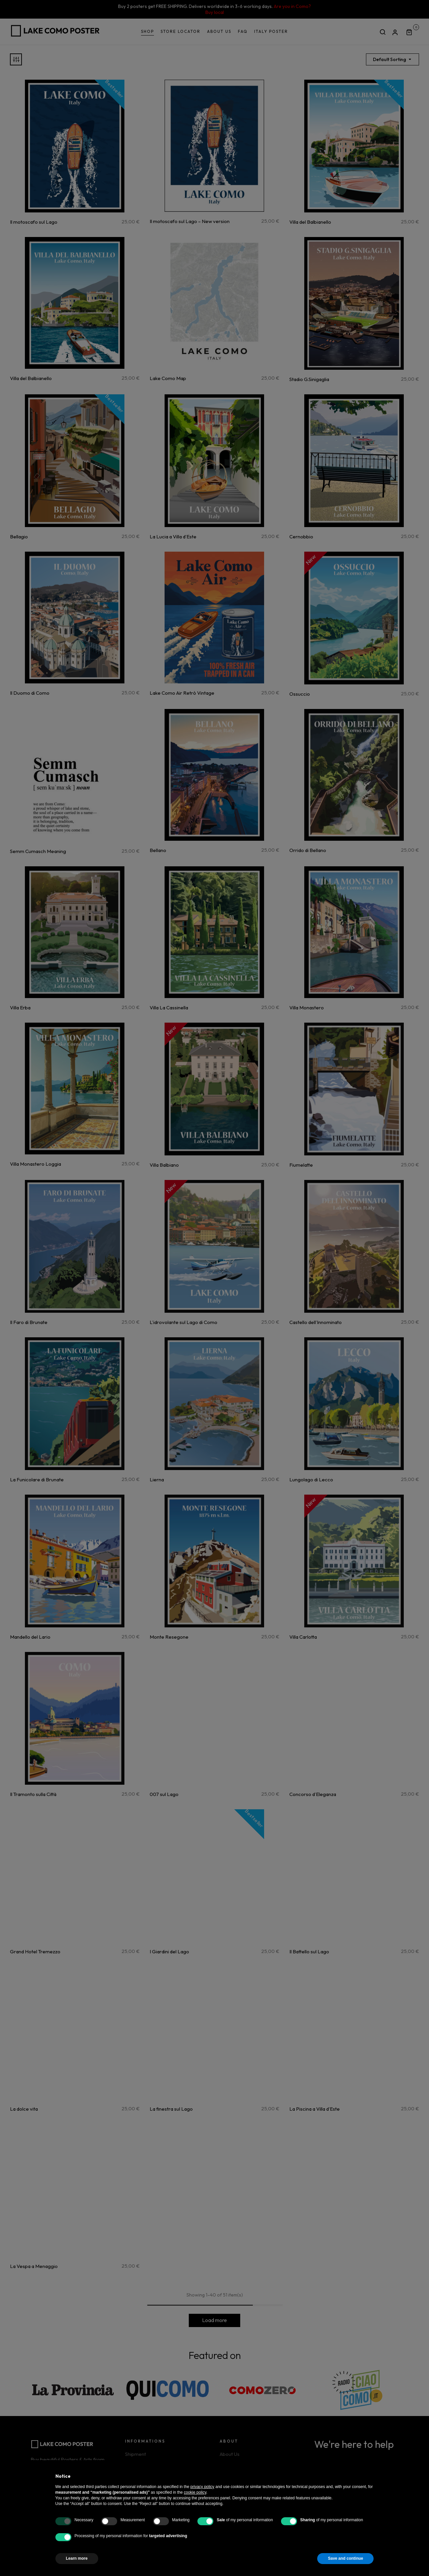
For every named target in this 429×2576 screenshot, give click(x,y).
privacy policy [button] (202, 2486)
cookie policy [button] (195, 2492)
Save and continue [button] (345, 2558)
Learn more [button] (77, 2558)
